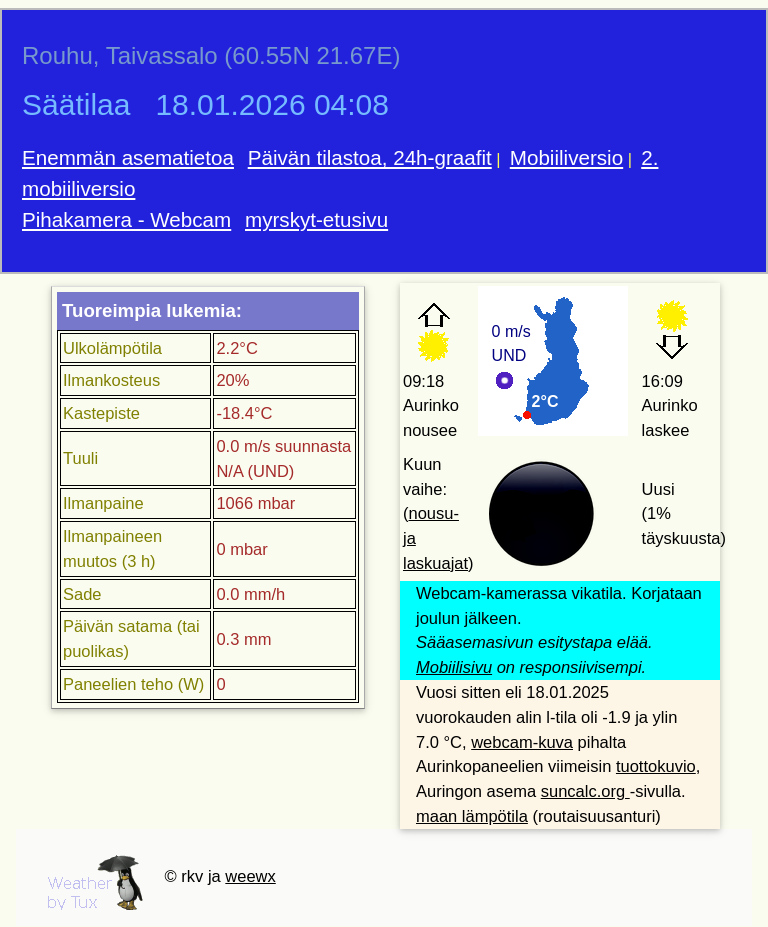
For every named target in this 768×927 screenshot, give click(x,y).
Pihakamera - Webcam (126, 219)
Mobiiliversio (566, 157)
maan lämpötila (472, 816)
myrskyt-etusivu (316, 219)
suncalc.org (585, 791)
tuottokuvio (656, 766)
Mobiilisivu (454, 667)
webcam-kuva (522, 742)
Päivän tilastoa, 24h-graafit (370, 157)
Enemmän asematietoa (128, 157)
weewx (250, 876)
